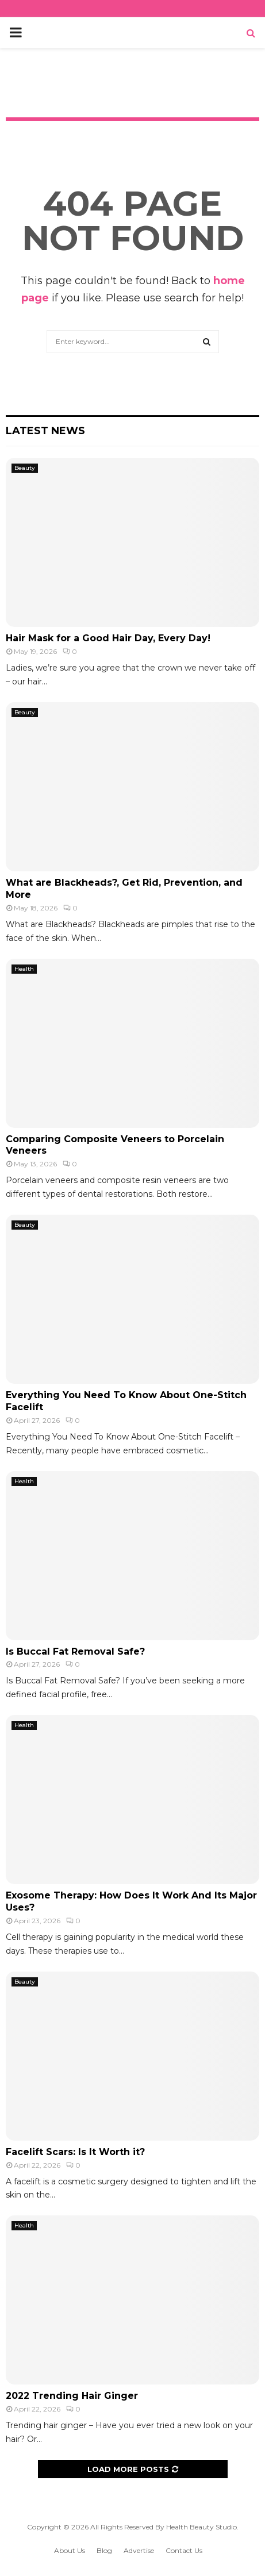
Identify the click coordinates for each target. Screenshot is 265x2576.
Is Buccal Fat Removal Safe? (75, 1651)
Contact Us (184, 2550)
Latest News (45, 430)
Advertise (139, 2550)
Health (24, 969)
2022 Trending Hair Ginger (72, 2395)
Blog (104, 2550)
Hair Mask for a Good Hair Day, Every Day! (108, 638)
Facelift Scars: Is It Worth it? (75, 2151)
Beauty (24, 468)
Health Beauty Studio (201, 2527)
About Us (69, 2550)
